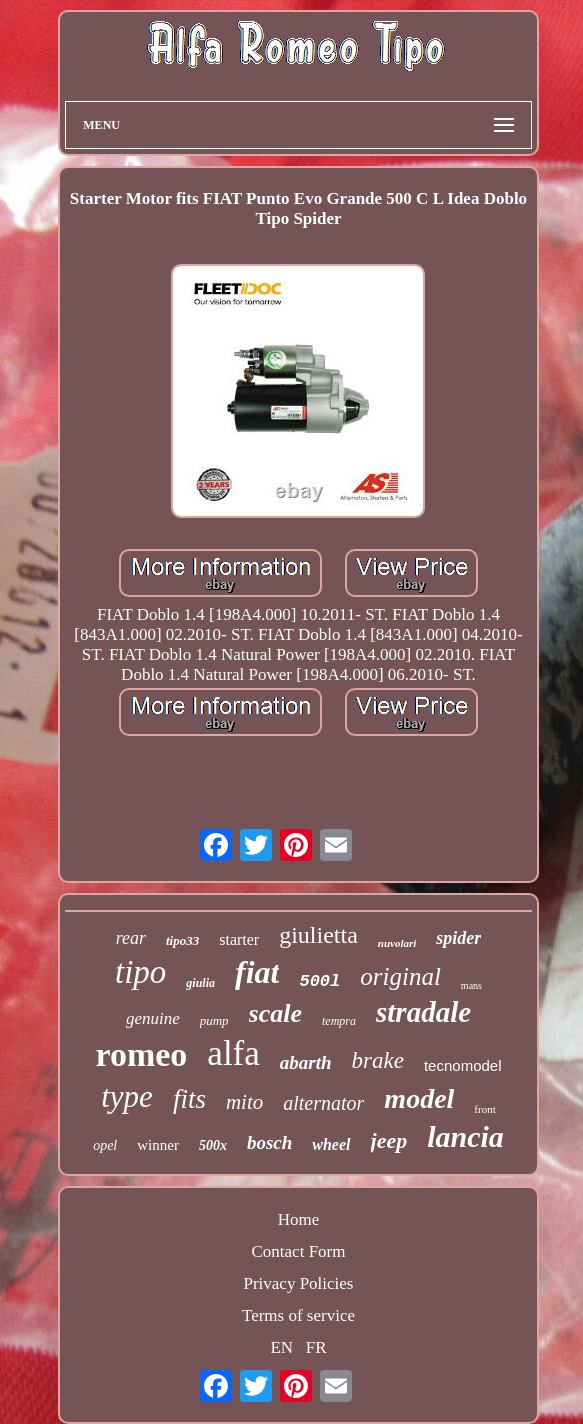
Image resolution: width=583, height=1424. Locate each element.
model (419, 1098)
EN (281, 1347)
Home (299, 1219)
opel (105, 1145)
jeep (389, 1140)
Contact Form (299, 1251)
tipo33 (182, 940)
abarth (306, 1062)
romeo (141, 1054)
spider (458, 938)
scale (275, 1013)
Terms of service (298, 1315)
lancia (465, 1136)
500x (213, 1145)
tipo (140, 972)
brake (378, 1060)
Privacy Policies (298, 1283)
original (400, 976)
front (484, 1109)
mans (471, 985)
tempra (339, 1021)
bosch (269, 1142)
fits (189, 1099)
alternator (323, 1103)
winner (158, 1145)
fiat (257, 972)
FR (316, 1347)
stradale (423, 1012)
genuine (153, 1018)
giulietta (318, 935)
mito (244, 1102)
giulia (200, 983)
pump (214, 1020)
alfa (233, 1053)
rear (131, 938)
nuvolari (397, 943)
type (127, 1096)
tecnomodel (463, 1065)
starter (239, 939)
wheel (331, 1144)
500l (319, 981)
